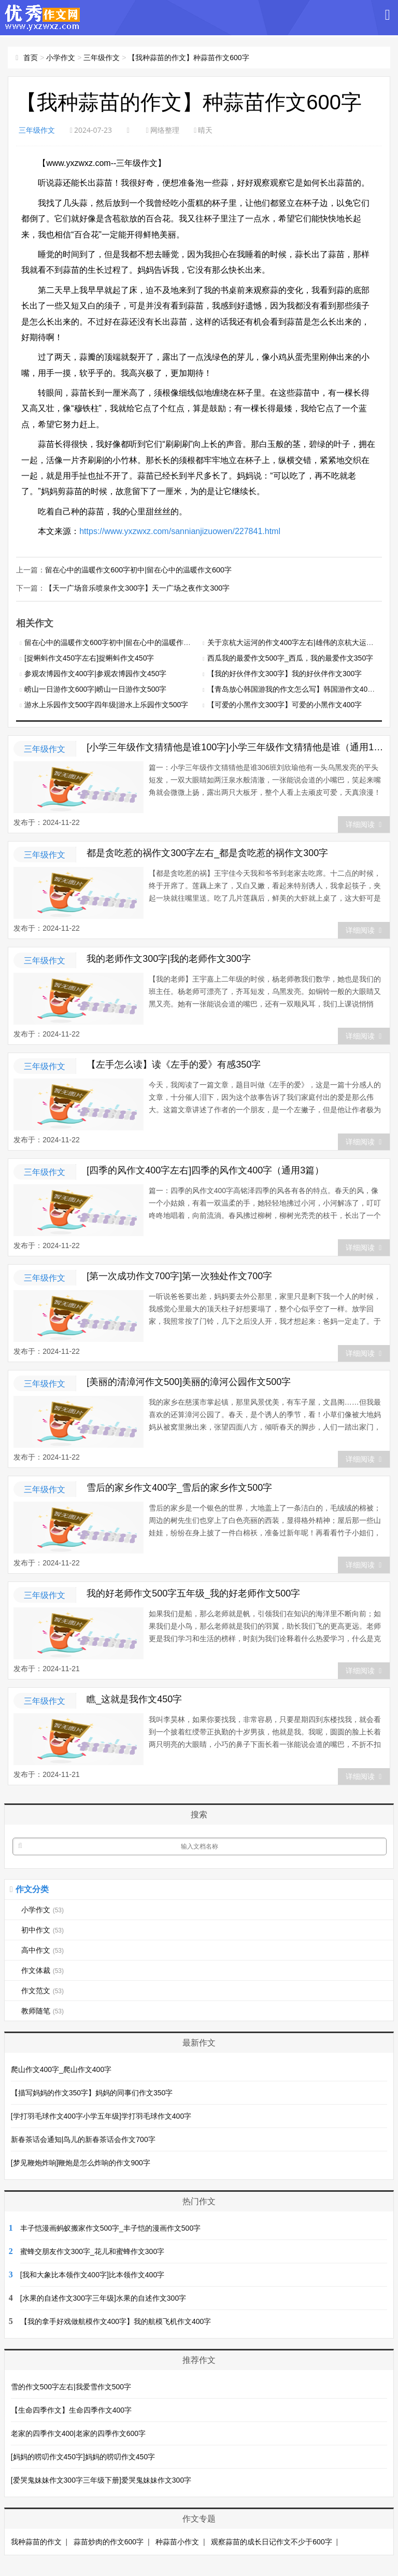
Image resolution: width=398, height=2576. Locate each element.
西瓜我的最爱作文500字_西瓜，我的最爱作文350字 (290, 657)
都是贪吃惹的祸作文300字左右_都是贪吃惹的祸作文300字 (207, 852)
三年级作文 (101, 57)
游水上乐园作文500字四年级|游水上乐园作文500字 (106, 703)
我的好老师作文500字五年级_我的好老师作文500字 (193, 1592)
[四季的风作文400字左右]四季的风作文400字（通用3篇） (205, 1169)
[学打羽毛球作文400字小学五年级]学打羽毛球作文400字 (101, 2115)
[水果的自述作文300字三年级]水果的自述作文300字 (103, 2297)
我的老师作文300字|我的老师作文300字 (169, 958)
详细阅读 (363, 823)
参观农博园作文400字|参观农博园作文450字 (95, 672)
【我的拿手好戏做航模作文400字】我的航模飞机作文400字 (115, 2320)
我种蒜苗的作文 (36, 2541)
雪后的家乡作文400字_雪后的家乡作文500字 (179, 1486)
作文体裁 (42, 1969)
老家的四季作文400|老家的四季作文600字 (78, 2432)
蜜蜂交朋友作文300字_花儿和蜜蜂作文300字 (92, 2250)
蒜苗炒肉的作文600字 (109, 2541)
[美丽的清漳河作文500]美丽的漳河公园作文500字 (189, 1381)
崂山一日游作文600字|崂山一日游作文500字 (95, 688)
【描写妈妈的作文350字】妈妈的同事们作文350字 (92, 2092)
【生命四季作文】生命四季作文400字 (71, 2409)
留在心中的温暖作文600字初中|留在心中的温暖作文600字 (138, 569)
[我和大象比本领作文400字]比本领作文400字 (92, 2274)
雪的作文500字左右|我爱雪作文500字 (71, 2386)
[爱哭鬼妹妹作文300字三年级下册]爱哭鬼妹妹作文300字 (101, 2479)
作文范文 (42, 1989)
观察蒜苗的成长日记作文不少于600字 (271, 2541)
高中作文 (42, 1949)
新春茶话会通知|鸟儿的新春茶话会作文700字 (83, 2138)
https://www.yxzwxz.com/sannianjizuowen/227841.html (179, 531)
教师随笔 (42, 2010)
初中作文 (42, 1929)
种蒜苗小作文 (177, 2541)
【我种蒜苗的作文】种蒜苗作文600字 (188, 57)
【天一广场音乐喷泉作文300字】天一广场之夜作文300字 (137, 587)
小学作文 (60, 57)
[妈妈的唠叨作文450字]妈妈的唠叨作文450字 (83, 2456)
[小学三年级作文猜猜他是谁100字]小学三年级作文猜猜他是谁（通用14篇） (236, 746)
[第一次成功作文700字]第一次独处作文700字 (179, 1275)
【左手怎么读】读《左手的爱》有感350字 (174, 1063)
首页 (30, 57)
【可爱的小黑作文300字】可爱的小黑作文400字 (284, 703)
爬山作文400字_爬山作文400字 (61, 2068)
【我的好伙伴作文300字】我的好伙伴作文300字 (284, 672)
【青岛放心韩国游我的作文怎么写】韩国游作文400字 (293, 688)
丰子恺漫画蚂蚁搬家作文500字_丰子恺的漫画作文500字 (110, 2227)
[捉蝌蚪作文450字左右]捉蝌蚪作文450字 (89, 657)
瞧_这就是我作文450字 (134, 1698)
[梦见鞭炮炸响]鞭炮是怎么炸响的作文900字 (80, 2162)
